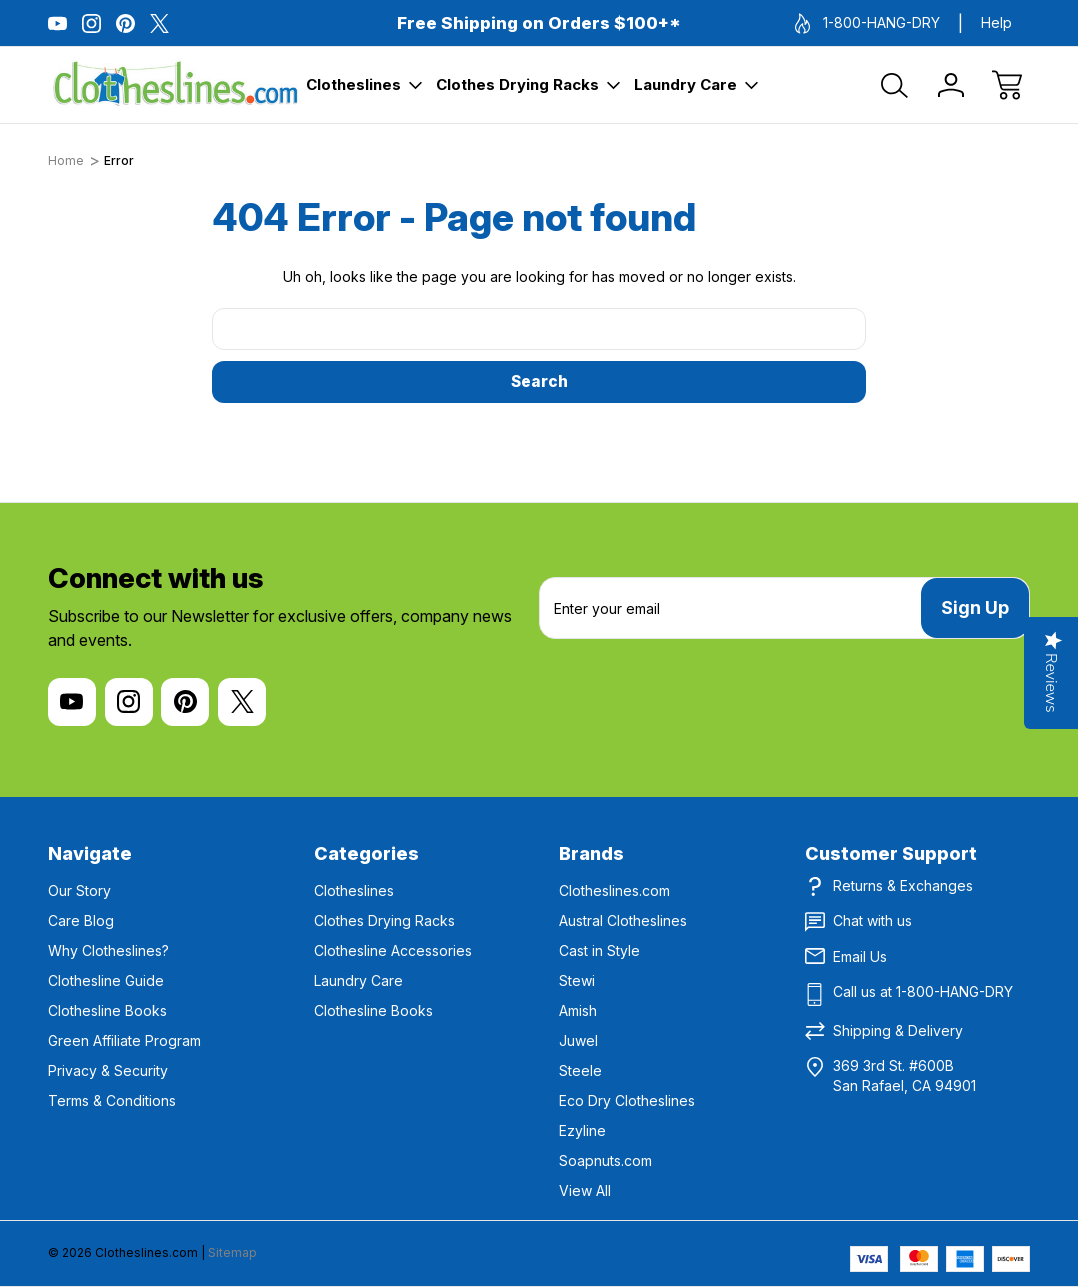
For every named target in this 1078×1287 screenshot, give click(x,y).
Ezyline (582, 1130)
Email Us (860, 956)
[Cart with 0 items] (1007, 85)
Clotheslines (364, 84)
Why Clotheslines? (108, 950)
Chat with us (872, 920)
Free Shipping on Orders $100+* (539, 23)
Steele (580, 1070)
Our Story (79, 890)
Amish (578, 1010)
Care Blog (81, 920)
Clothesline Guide (106, 980)
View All (585, 1190)
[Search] (895, 85)
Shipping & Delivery (898, 1030)
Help (996, 22)
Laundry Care (696, 84)
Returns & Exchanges (903, 885)
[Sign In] (951, 85)
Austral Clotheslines (623, 920)
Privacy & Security (108, 1070)
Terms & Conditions (112, 1100)
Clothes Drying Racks (528, 84)
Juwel (578, 1040)
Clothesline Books (107, 1010)
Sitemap (232, 1252)
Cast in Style (599, 950)
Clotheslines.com (614, 890)
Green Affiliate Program (124, 1040)
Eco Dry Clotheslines (627, 1100)
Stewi (577, 980)
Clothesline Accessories (393, 950)
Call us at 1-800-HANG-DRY (923, 991)
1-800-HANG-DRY (867, 23)
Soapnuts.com (605, 1160)
